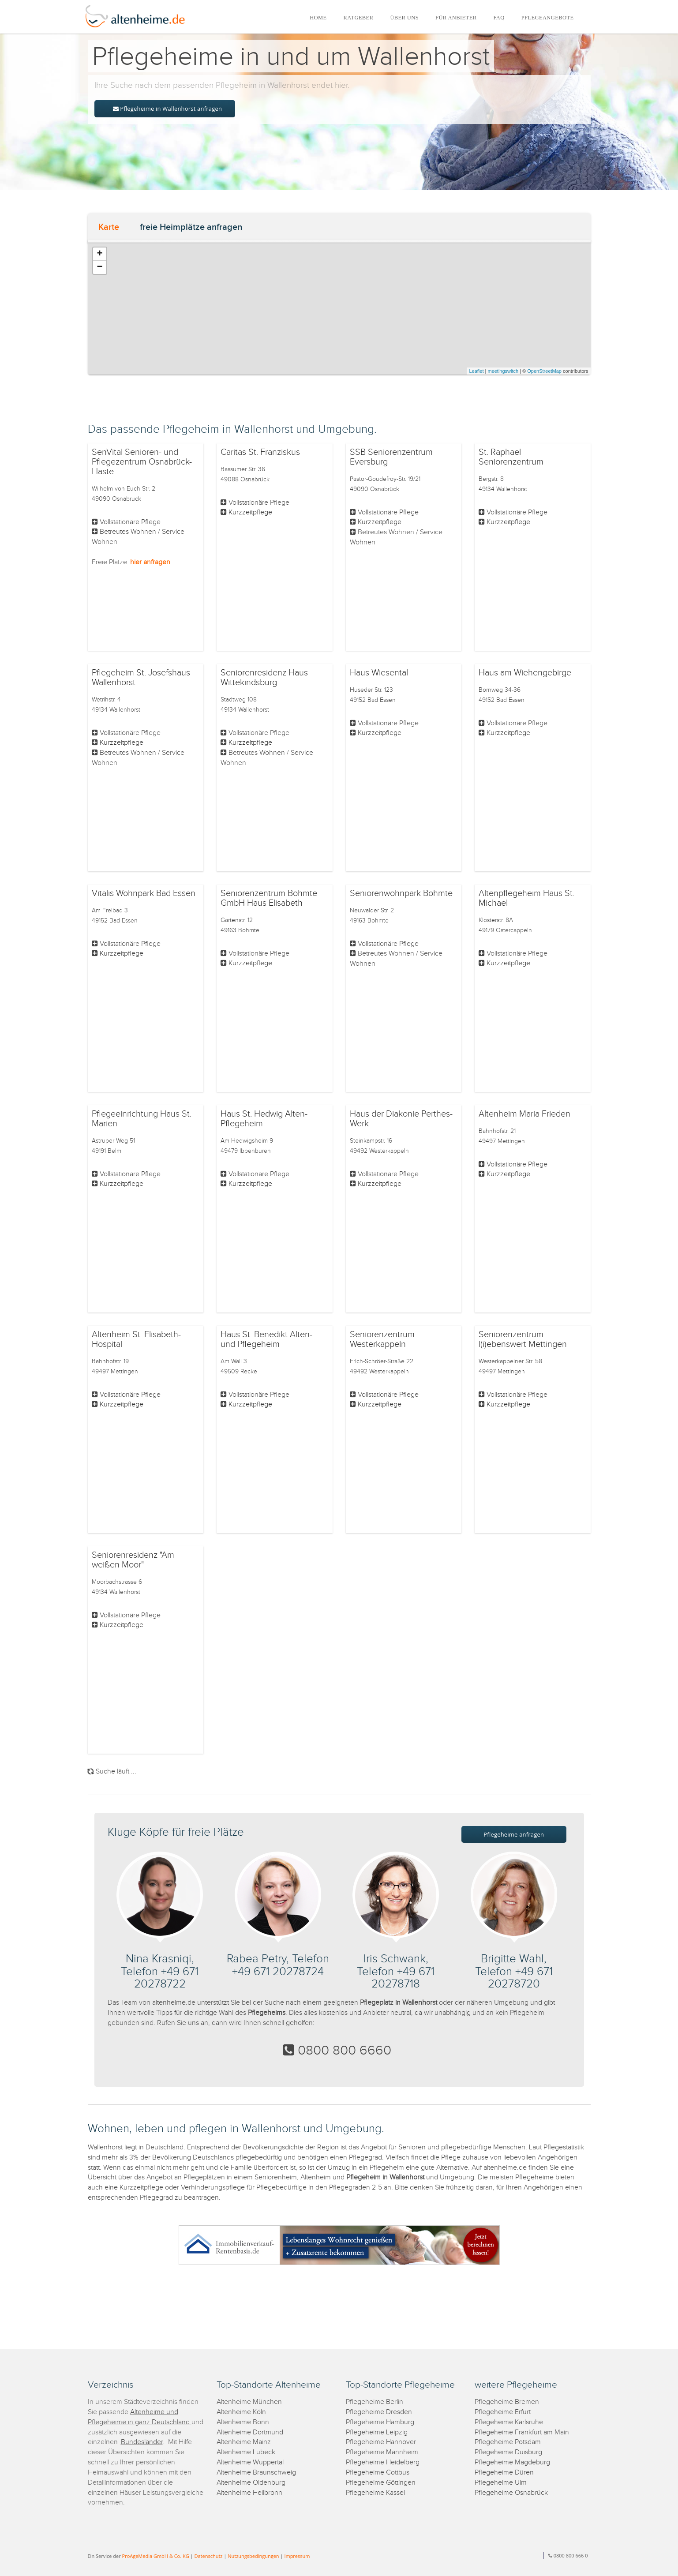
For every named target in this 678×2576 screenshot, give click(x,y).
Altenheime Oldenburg (251, 2483)
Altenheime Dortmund (250, 2432)
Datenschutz (208, 2556)
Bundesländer (142, 2442)
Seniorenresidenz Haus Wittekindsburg (264, 677)
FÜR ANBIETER (455, 18)
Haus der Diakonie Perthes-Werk (401, 1119)
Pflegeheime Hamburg (380, 2422)
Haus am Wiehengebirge (525, 672)
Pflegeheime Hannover (381, 2442)
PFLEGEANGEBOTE (547, 18)
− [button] (99, 267)
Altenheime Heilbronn (249, 2493)
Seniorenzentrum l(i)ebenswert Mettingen (523, 1339)
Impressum (297, 2556)
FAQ (498, 18)
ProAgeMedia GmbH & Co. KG (155, 2556)
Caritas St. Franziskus (260, 452)
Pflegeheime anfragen (513, 1834)
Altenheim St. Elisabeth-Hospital (136, 1339)
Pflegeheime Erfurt (503, 2412)
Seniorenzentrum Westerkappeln (382, 1339)
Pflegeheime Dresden (379, 2412)
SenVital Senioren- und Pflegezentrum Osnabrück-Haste (142, 462)
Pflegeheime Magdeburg (512, 2462)
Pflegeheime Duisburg (508, 2452)
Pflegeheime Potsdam (508, 2442)
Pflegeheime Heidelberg (383, 2462)
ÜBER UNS (404, 18)
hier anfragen (150, 562)
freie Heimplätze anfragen (191, 227)
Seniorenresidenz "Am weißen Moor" (133, 1560)
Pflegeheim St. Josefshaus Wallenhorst (141, 677)
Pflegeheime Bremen (507, 2402)
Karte (108, 227)
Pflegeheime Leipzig (377, 2432)
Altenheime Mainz (244, 2442)
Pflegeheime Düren (504, 2472)
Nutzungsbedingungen (253, 2556)
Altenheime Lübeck (246, 2452)
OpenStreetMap (544, 371)
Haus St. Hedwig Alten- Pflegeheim (264, 1119)
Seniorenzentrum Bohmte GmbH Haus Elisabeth (269, 898)
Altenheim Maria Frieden (524, 1114)
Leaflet (476, 371)
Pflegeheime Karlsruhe (509, 2422)
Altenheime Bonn (243, 2422)
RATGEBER (359, 18)
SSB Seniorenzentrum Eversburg (391, 457)
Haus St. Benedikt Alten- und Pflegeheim (266, 1339)
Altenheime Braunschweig (256, 2472)
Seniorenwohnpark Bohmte (401, 893)
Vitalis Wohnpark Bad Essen (143, 893)
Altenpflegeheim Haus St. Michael (526, 898)
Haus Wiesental (379, 672)
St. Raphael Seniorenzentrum (511, 457)
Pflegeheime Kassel (375, 2493)
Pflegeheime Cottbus (377, 2472)
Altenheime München (249, 2402)
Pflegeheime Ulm (501, 2483)
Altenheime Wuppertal (250, 2462)
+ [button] (99, 254)
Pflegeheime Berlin (374, 2402)
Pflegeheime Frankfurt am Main (522, 2432)
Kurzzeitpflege (250, 512)
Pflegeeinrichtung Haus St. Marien (141, 1119)
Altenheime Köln (241, 2412)
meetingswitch (502, 371)
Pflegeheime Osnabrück (511, 2493)
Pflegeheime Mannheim (382, 2452)
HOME (318, 18)
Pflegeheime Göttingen (381, 2483)
